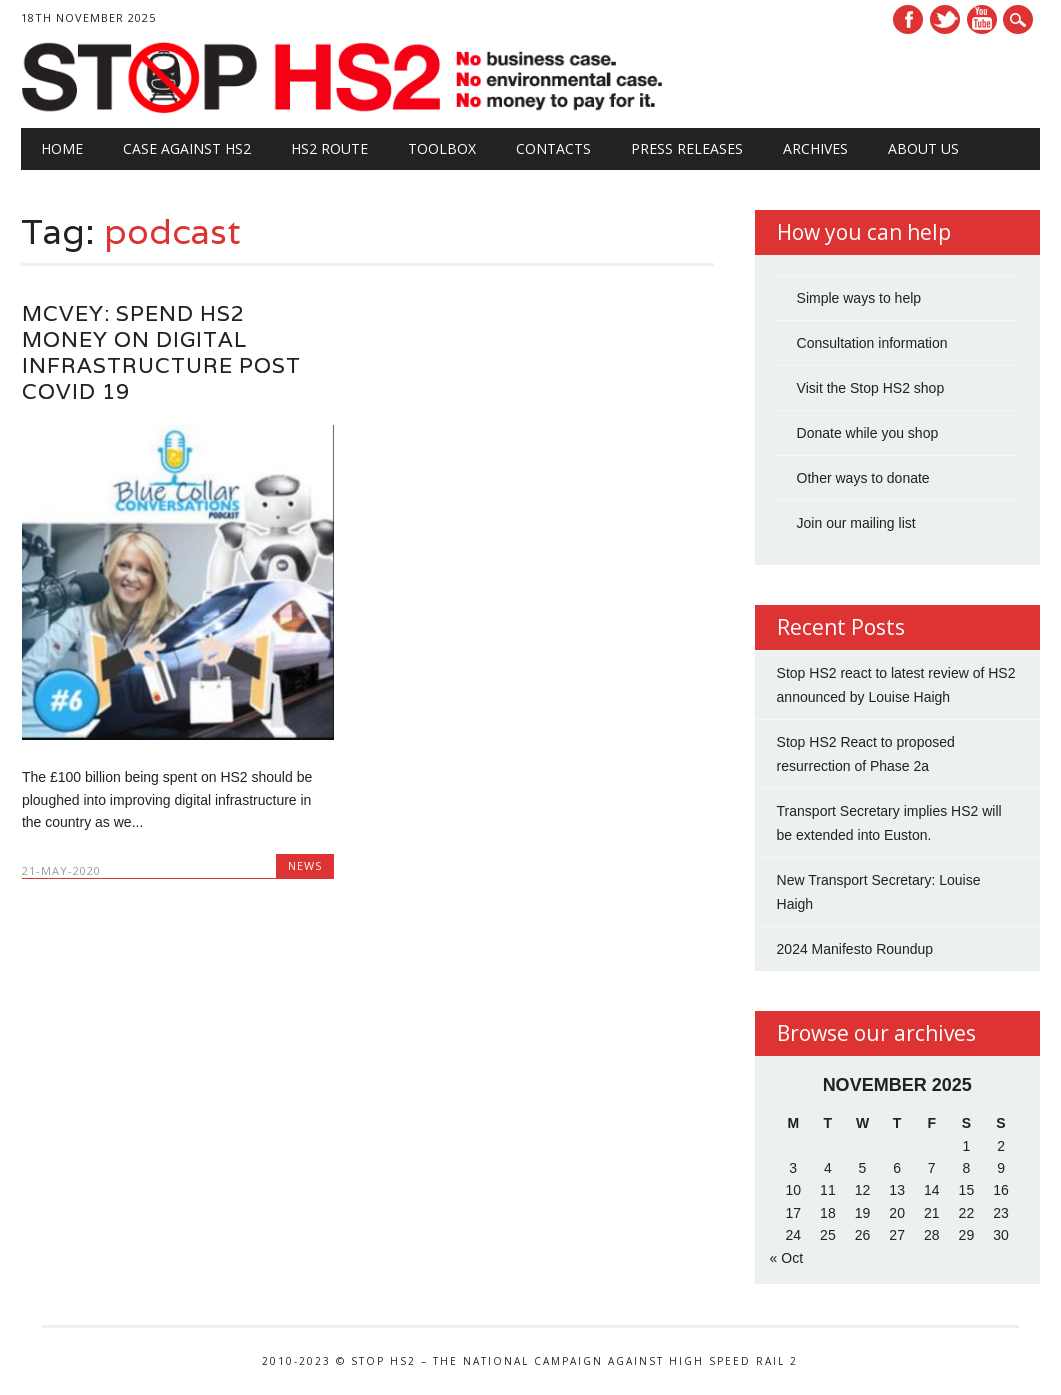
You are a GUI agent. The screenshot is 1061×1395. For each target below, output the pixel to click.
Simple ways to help (859, 298)
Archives (815, 148)
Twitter (945, 19)
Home (62, 148)
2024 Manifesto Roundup (855, 949)
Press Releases (687, 148)
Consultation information (872, 343)
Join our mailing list (856, 523)
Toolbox (442, 148)
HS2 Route (329, 148)
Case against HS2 (187, 148)
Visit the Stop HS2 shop (871, 388)
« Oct (786, 1258)
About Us (923, 148)
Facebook (908, 19)
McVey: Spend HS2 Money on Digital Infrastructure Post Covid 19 (161, 352)
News (305, 865)
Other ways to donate (863, 478)
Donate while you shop (868, 433)
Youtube (982, 19)
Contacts (553, 148)
